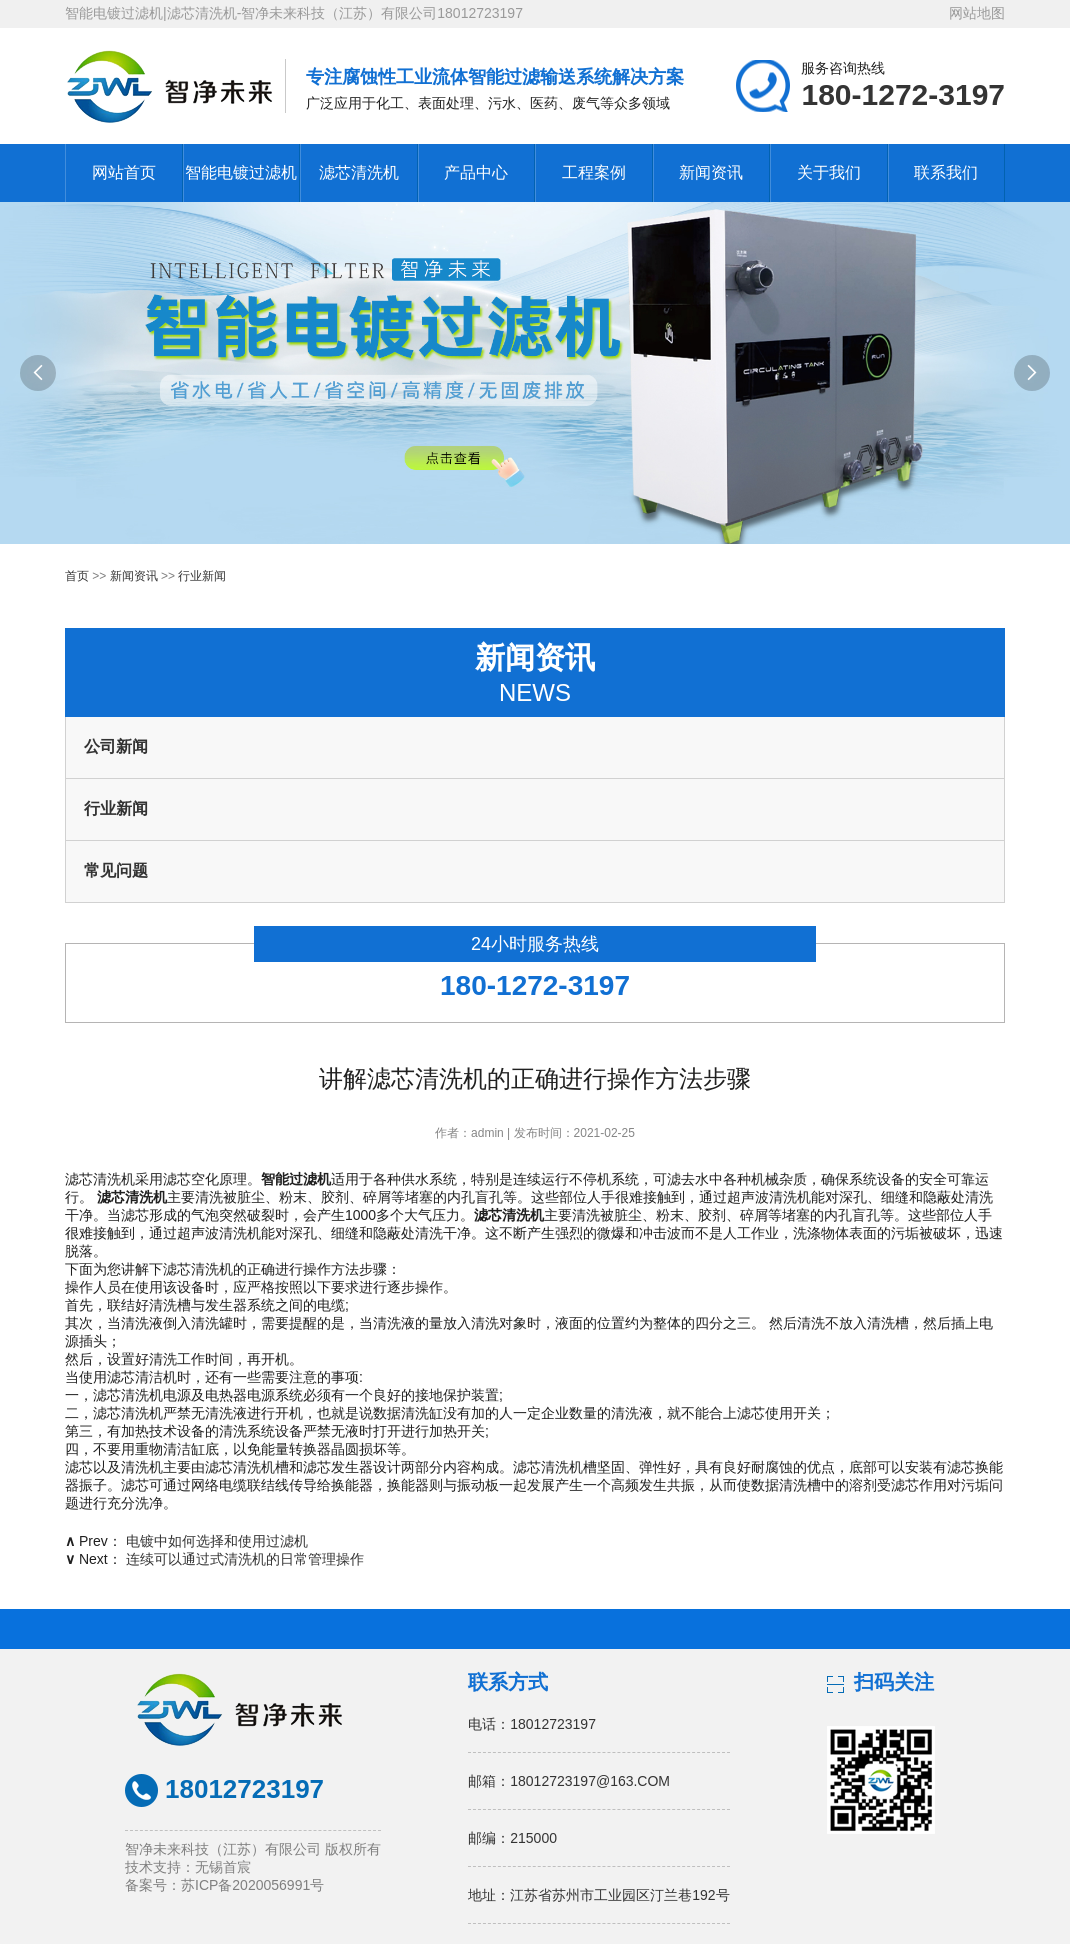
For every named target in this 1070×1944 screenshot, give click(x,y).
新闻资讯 (711, 172)
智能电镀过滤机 (241, 172)
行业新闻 (202, 576)
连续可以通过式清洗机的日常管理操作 (245, 1559)
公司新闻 (116, 746)
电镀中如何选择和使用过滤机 (217, 1541)
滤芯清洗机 (359, 172)
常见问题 (116, 870)
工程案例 (594, 172)
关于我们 (829, 172)
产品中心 (476, 172)
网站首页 (124, 172)
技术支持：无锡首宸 (188, 1867)
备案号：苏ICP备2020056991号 (224, 1885)
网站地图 (977, 13)
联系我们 (946, 172)
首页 (77, 576)
